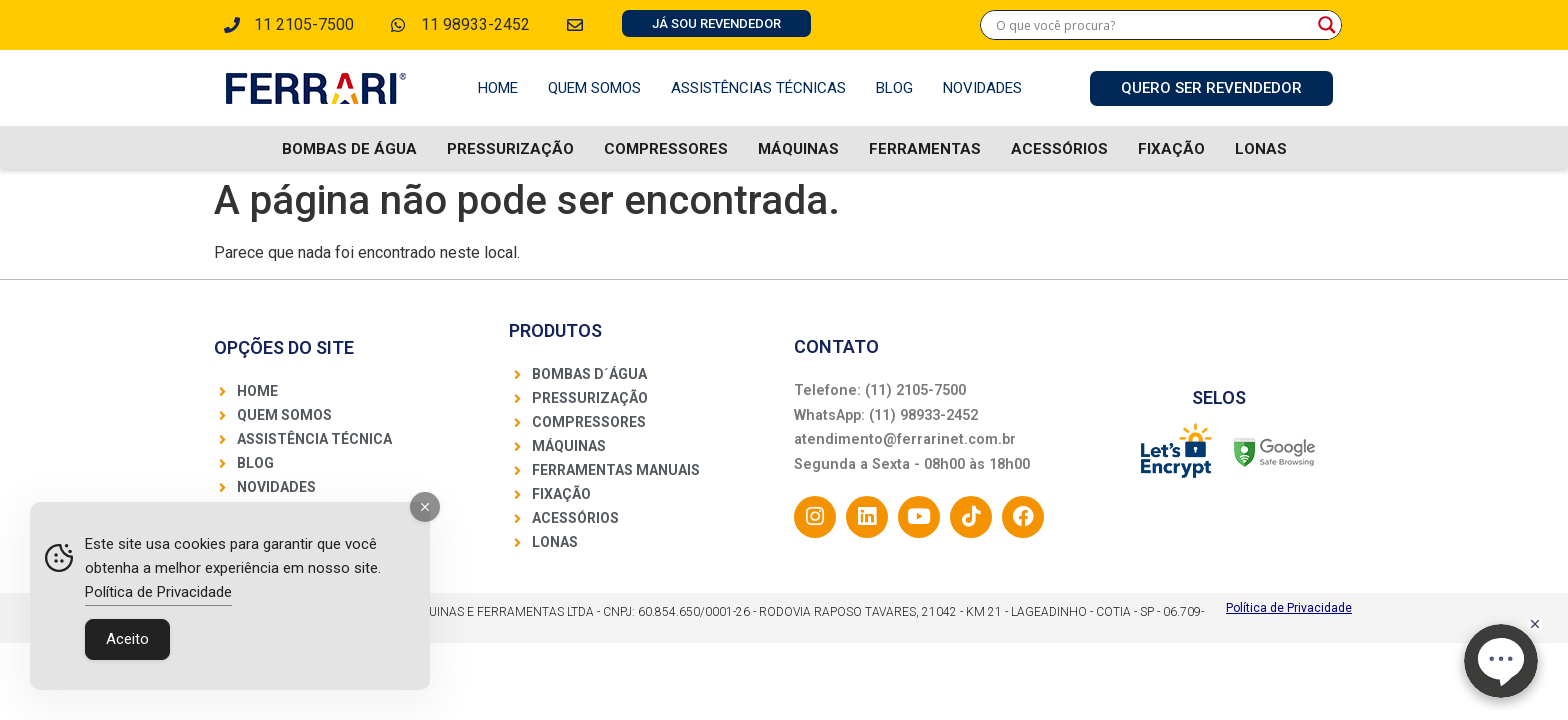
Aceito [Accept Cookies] (127, 639)
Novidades (982, 88)
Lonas (1261, 149)
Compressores (666, 149)
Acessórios (1059, 149)
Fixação (1171, 149)
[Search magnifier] (1327, 25)
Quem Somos (594, 88)
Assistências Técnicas (758, 88)
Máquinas (798, 149)
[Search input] (1152, 25)
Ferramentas (925, 149)
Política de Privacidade (1289, 608)
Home (498, 88)
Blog (894, 88)
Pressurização (510, 149)
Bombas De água (349, 149)
